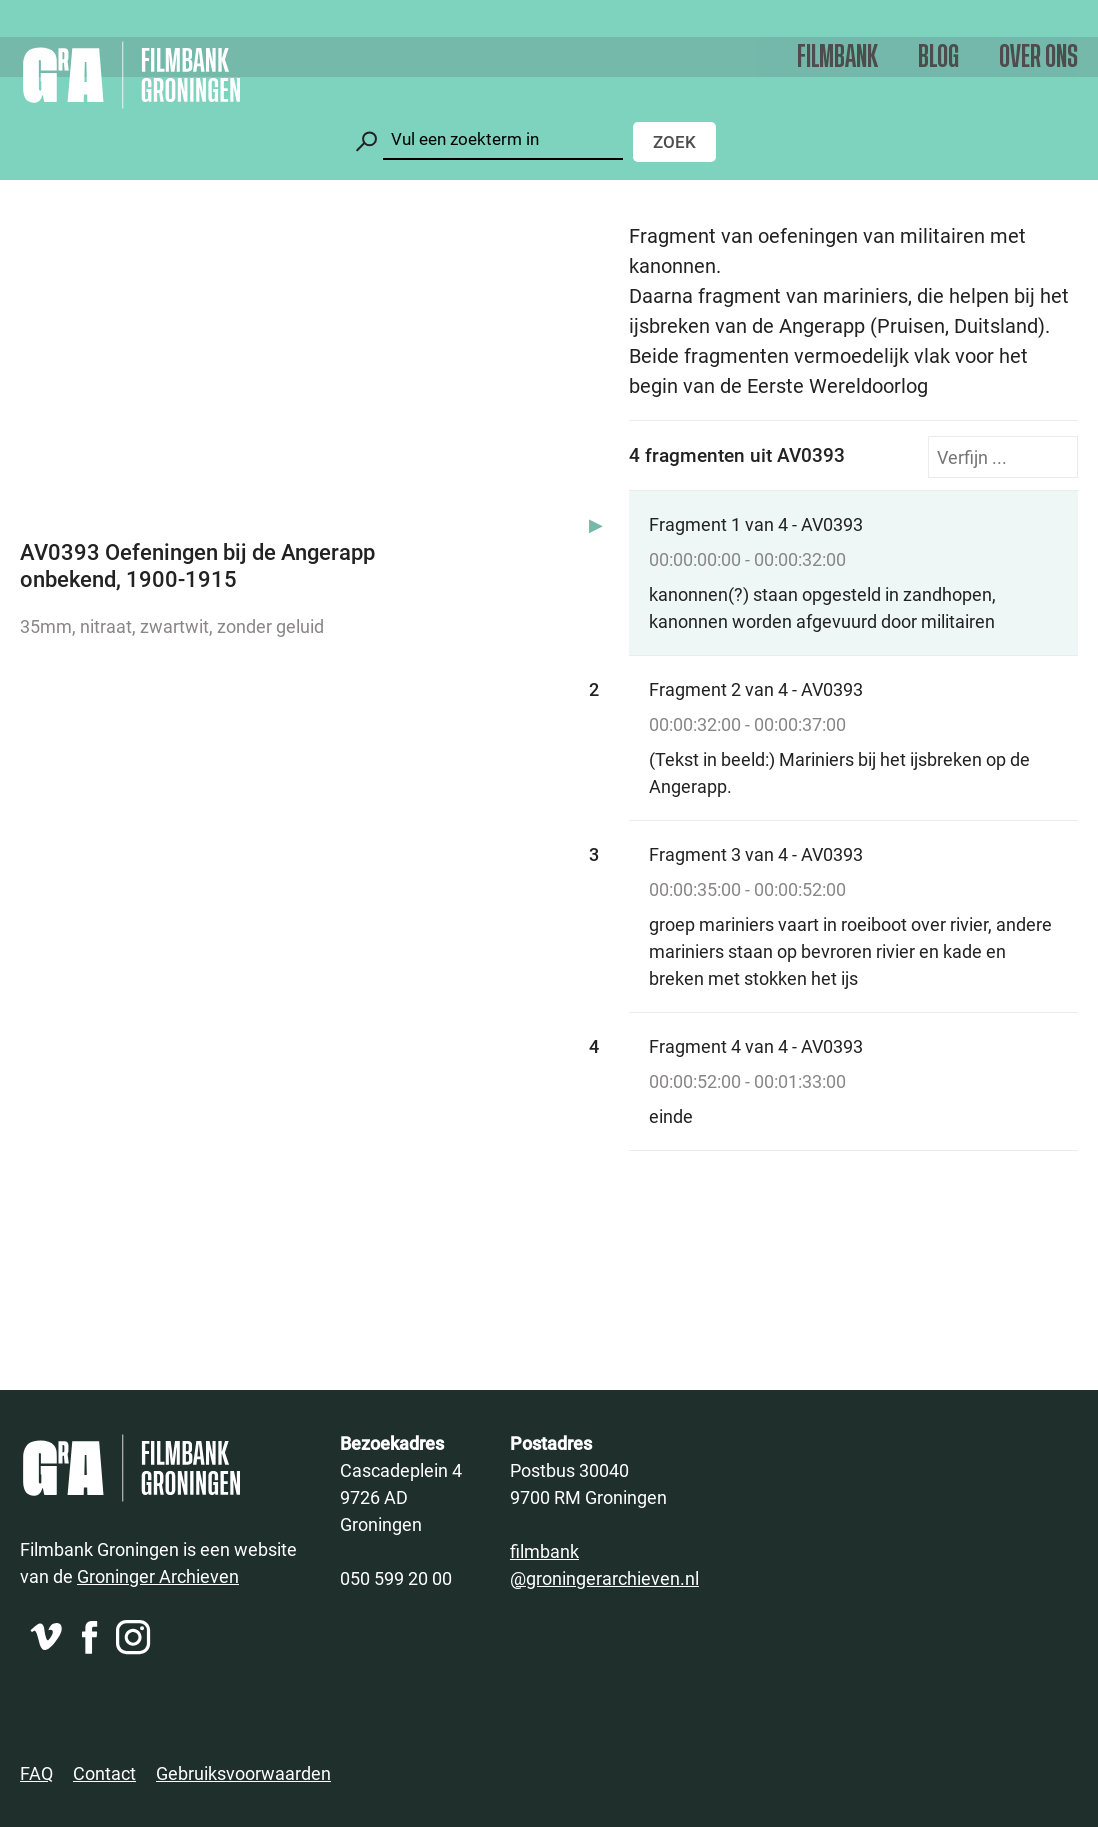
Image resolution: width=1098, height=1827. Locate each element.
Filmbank (837, 57)
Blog (938, 57)
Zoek (674, 141)
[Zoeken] (503, 139)
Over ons (1038, 57)
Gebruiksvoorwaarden (243, 1773)
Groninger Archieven (158, 1576)
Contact (104, 1773)
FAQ (36, 1773)
